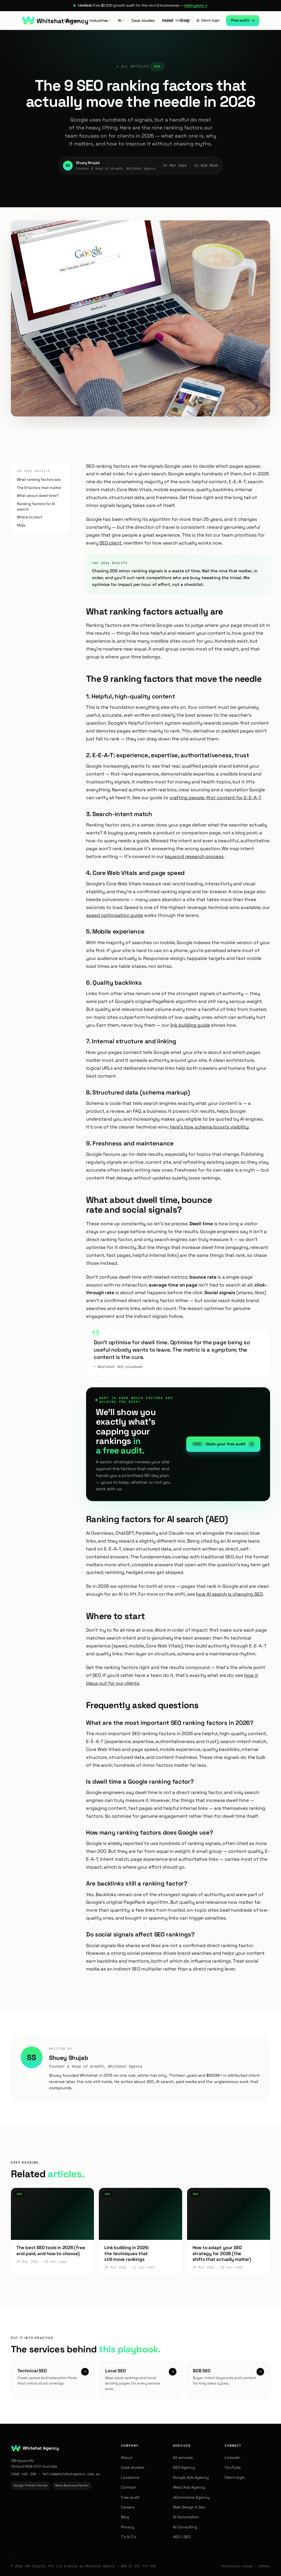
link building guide (190, 1025)
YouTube (233, 2467)
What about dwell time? (38, 495)
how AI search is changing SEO (229, 1594)
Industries (100, 20)
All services (183, 2457)
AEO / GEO (182, 2536)
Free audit (242, 20)
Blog (184, 20)
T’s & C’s (128, 2536)
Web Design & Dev (189, 2507)
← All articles (133, 66)
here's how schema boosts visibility (209, 1127)
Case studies (143, 20)
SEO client (110, 543)
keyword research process (194, 856)
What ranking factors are (38, 479)
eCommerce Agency (191, 2497)
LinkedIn (232, 2457)
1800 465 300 (23, 2474)
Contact (128, 2487)
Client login (208, 20)
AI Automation (186, 2516)
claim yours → (195, 5)
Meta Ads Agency (189, 2487)
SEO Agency (184, 2467)
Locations (130, 2477)
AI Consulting (185, 2527)
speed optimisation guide (114, 915)
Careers (128, 2507)
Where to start (29, 517)
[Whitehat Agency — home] (55, 20)
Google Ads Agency (191, 2477)
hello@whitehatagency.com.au (71, 2474)
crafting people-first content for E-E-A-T (215, 798)
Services (73, 20)
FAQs (21, 525)
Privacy (127, 2527)
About (167, 20)
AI (121, 20)
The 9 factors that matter (39, 487)
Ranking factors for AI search (36, 506)
